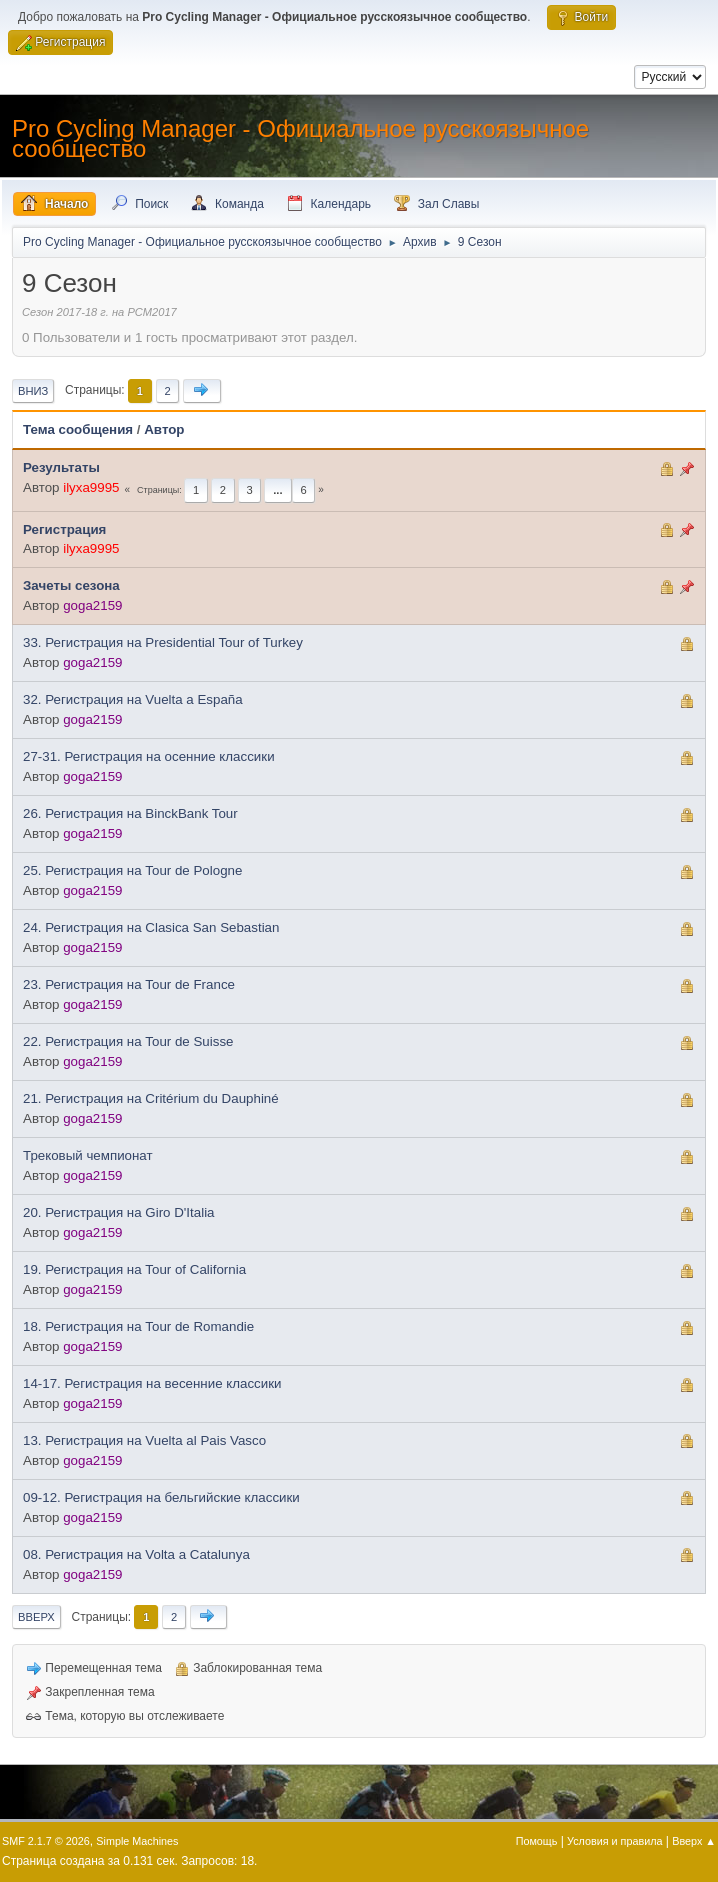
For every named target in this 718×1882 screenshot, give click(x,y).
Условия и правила (614, 1841)
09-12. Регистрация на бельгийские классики (161, 1497)
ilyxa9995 (91, 487)
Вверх (36, 1617)
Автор (164, 429)
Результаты (61, 467)
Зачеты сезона (71, 585)
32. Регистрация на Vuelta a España (133, 699)
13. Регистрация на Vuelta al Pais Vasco (144, 1440)
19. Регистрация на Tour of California (134, 1269)
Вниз (33, 391)
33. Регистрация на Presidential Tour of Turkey (163, 642)
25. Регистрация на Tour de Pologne (132, 870)
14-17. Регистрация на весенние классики (152, 1383)
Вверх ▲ (694, 1841)
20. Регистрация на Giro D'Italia (119, 1212)
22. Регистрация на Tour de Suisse (128, 1041)
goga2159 (92, 605)
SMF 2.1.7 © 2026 (46, 1841)
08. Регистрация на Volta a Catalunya (136, 1554)
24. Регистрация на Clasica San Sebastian (151, 927)
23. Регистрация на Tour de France (129, 984)
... (277, 490)
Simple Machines (137, 1841)
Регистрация (64, 529)
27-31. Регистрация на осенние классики (149, 756)
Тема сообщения (78, 429)
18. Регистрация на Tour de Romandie (138, 1326)
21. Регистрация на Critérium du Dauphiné (151, 1098)
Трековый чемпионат (88, 1155)
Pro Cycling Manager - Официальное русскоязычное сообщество (300, 138)
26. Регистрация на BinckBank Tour (130, 813)
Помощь (537, 1841)
